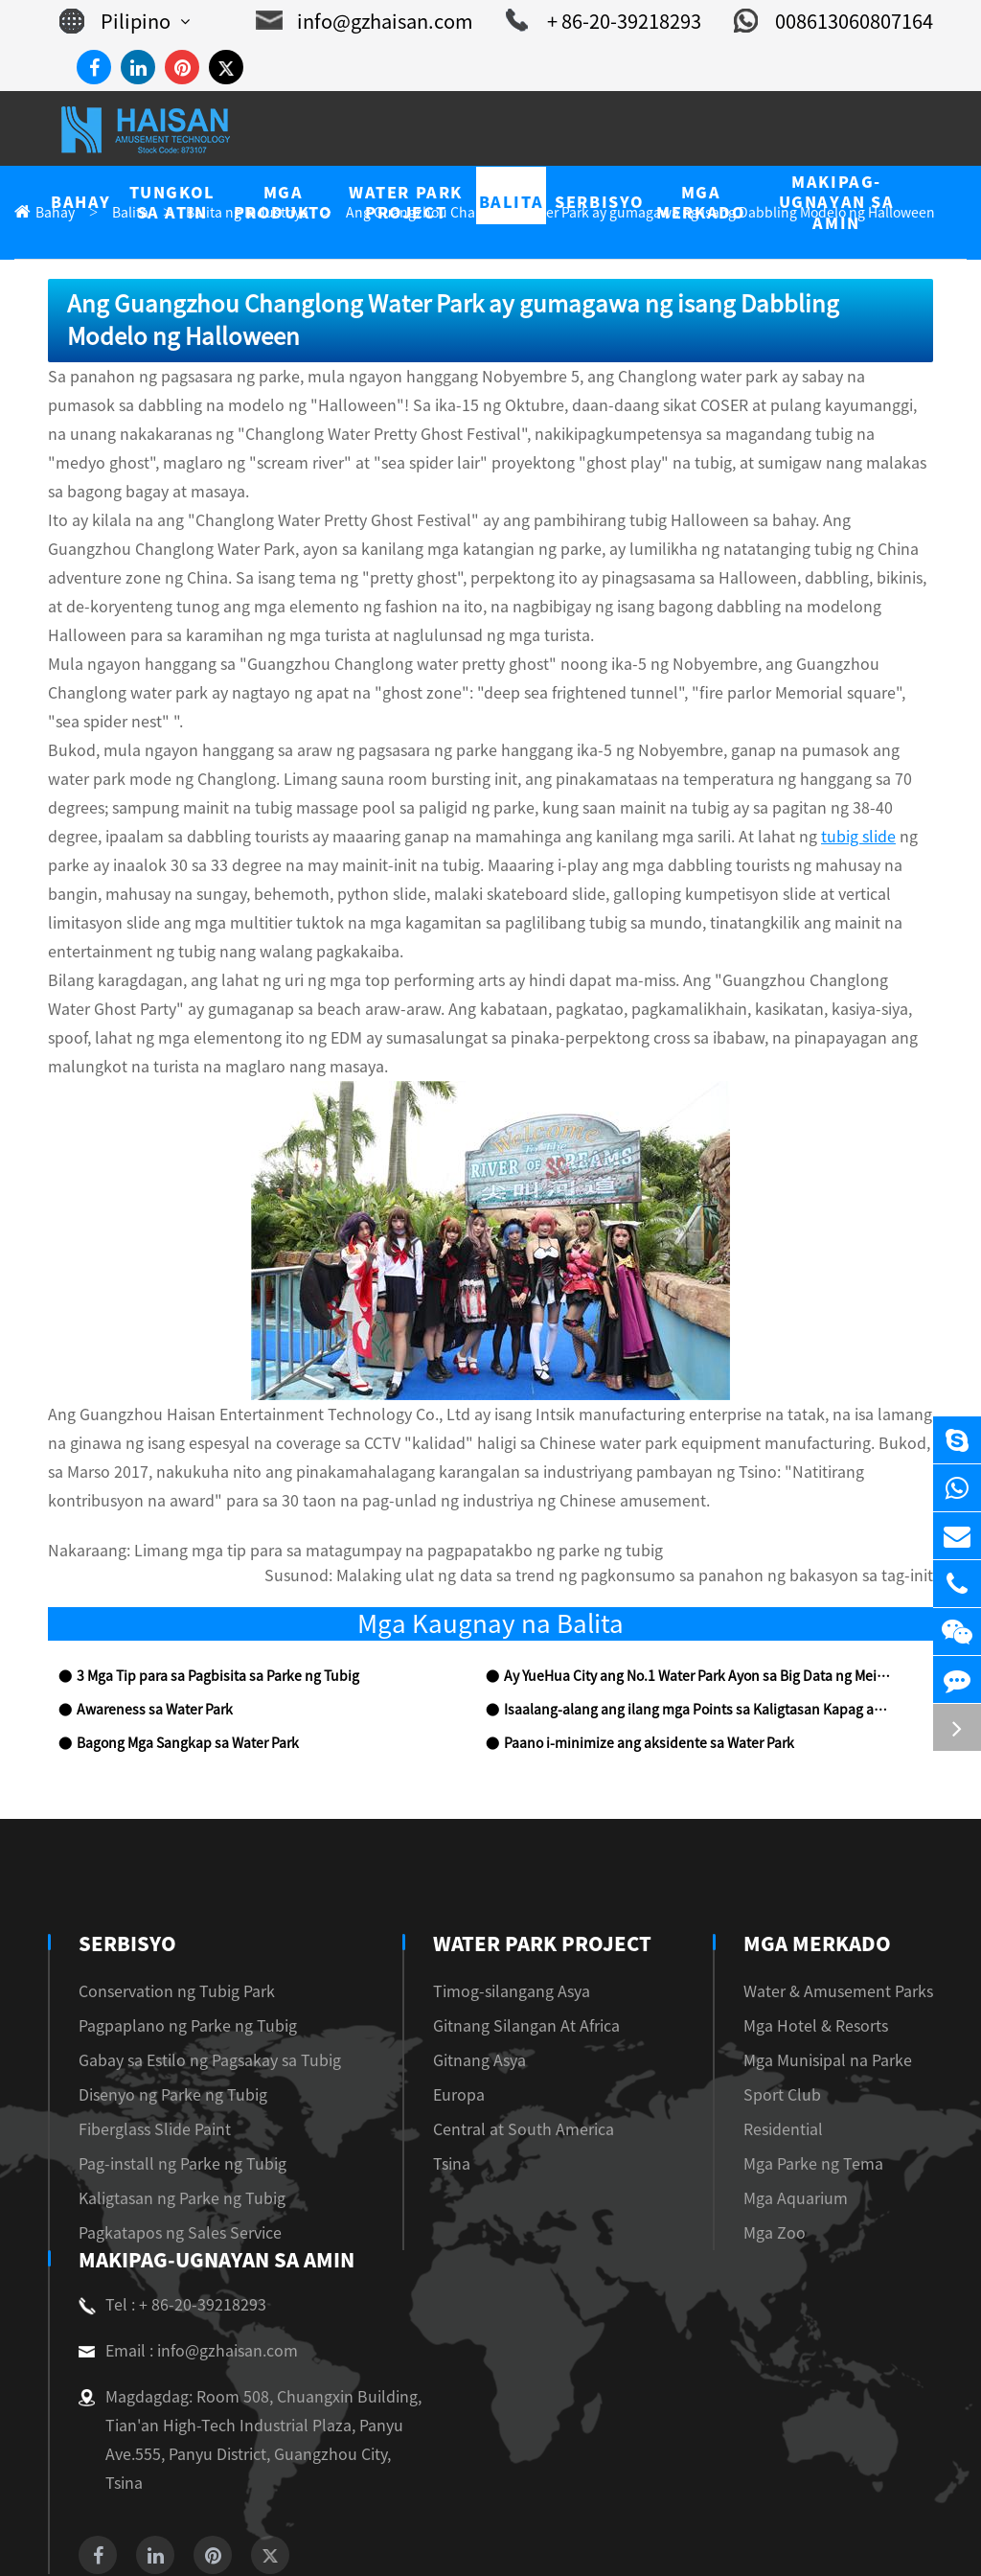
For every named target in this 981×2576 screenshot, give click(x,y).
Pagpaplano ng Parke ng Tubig (172, 1882)
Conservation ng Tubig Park (165, 1848)
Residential (800, 1986)
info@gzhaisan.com (401, 21)
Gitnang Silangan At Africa (521, 1882)
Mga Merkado (839, 1800)
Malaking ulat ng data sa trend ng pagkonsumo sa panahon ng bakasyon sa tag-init (680, 1433)
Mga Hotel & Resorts (832, 1882)
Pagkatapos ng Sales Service (166, 2090)
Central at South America (514, 1986)
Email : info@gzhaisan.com (178, 2208)
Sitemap (434, 2539)
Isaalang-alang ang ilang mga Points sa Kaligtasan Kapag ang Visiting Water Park (696, 1567)
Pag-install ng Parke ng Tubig (170, 2020)
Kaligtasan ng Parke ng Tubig (170, 2055)
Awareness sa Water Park (144, 1567)
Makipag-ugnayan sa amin (214, 2117)
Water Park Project (539, 1800)
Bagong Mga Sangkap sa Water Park (177, 1601)
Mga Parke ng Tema (828, 2020)
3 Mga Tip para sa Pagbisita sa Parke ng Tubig (204, 1534)
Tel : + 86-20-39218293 (165, 2162)
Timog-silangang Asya (506, 1848)
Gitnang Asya (479, 1917)
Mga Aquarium (812, 2055)
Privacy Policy (527, 2539)
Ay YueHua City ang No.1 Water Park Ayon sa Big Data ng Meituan (692, 1534)
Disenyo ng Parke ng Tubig (162, 1952)
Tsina (453, 2020)
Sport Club (799, 1952)
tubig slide (378, 751)
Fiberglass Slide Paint (145, 1986)
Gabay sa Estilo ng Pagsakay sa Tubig (195, 1917)
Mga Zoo (794, 2090)
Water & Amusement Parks (849, 1848)
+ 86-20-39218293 (623, 21)
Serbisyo (125, 1800)
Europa (459, 1952)
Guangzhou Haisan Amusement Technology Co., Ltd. (466, 2510)
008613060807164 (840, 21)
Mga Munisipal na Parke (842, 1917)
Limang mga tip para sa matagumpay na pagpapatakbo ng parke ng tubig (346, 1408)
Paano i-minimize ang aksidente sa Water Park (632, 1601)
